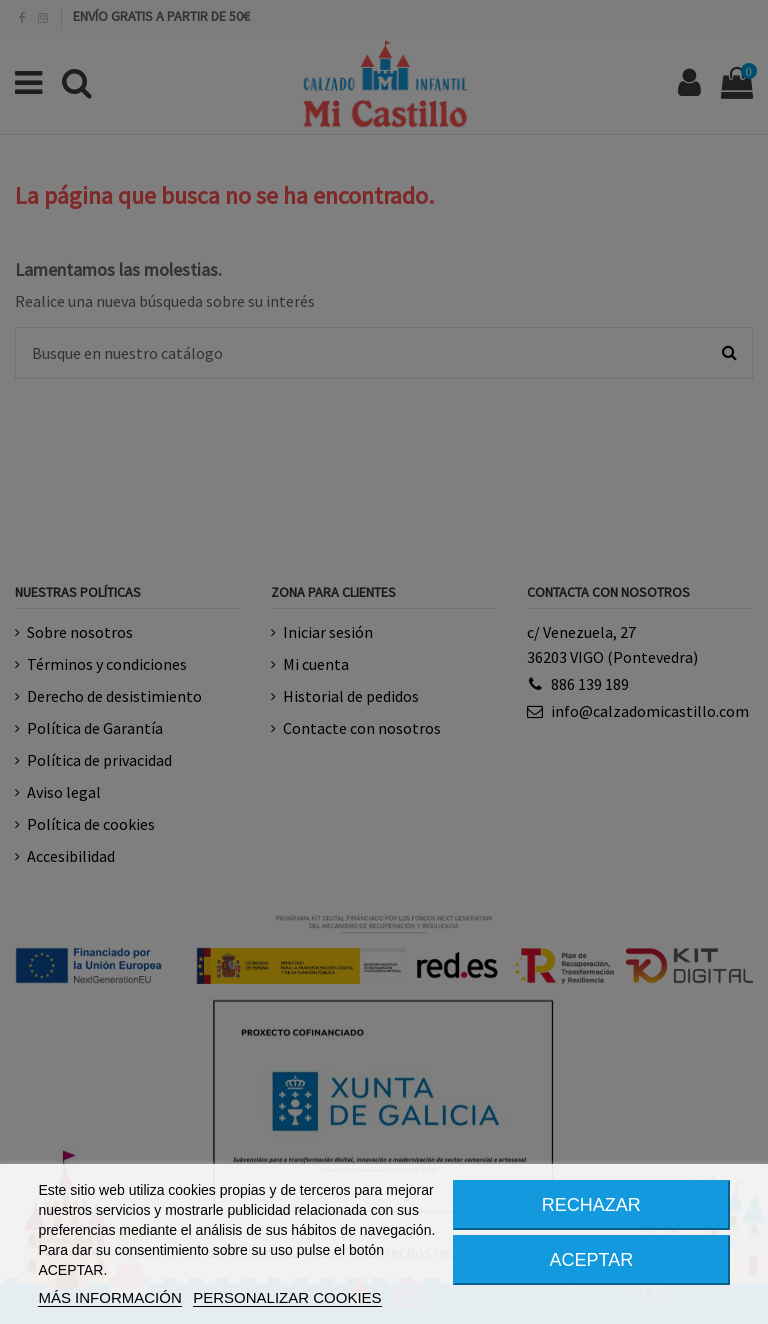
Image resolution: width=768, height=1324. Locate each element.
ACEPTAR (592, 1260)
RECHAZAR (591, 1205)
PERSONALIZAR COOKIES (287, 1297)
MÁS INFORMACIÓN (109, 1297)
